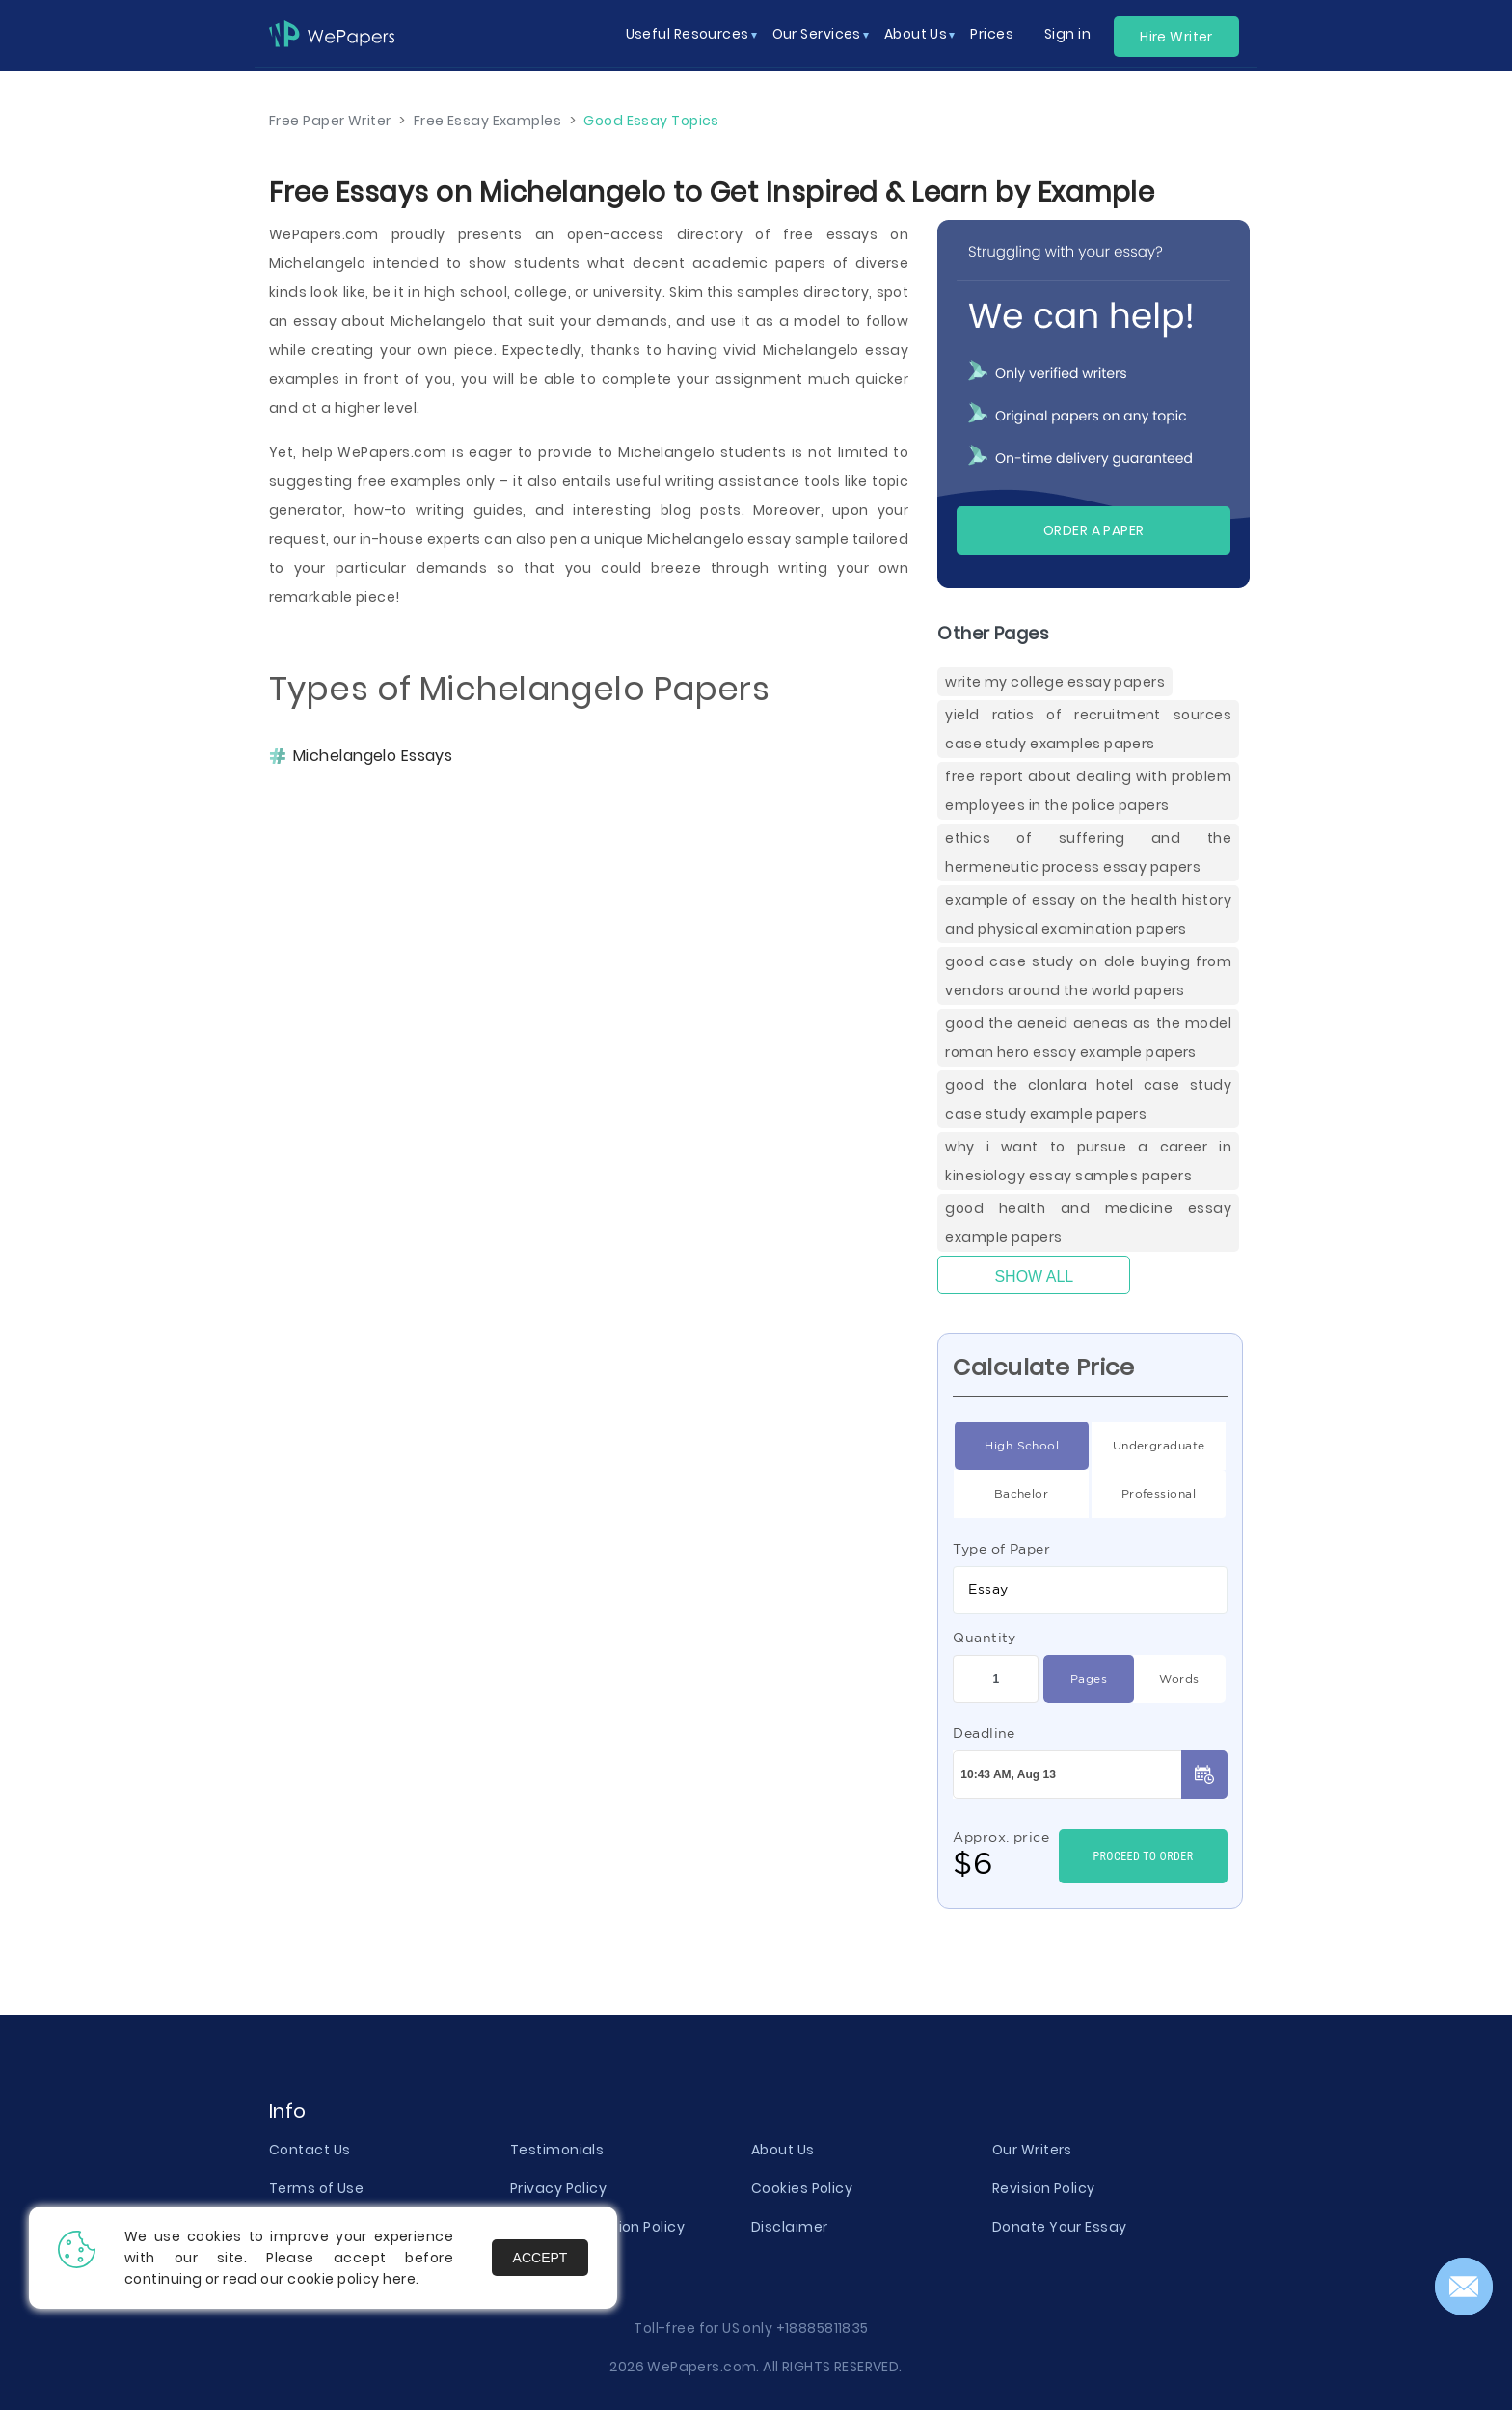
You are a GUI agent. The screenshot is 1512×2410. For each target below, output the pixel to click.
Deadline (984, 1733)
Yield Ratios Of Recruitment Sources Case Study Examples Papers (1088, 729)
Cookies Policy (801, 2188)
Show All (1033, 1276)
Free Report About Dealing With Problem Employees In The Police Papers (1088, 791)
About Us (783, 2149)
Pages (1088, 1679)
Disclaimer (789, 2226)
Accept (540, 2257)
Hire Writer (1176, 36)
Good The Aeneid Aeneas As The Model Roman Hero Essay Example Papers (1088, 1038)
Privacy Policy (558, 2188)
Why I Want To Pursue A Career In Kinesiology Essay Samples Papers (1088, 1161)
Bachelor (1021, 1494)
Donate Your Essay (1059, 2226)
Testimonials (557, 2149)
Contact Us (309, 2149)
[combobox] (1090, 1590)
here (399, 2278)
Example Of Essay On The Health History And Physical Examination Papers (1088, 914)
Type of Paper (1001, 1549)
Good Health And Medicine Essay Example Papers (1088, 1223)
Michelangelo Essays (372, 756)
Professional (1158, 1494)
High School (1022, 1445)
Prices (991, 33)
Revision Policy (1043, 2188)
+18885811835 (822, 2328)
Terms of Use (316, 2188)
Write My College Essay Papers (1055, 681)
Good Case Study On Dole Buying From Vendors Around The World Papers (1088, 976)
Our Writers (1032, 2149)
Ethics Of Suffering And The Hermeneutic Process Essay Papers (1088, 852)
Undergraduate (1159, 1445)
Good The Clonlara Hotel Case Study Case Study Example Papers (1088, 1099)
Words (1179, 1679)
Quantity (984, 1637)
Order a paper (1094, 530)
